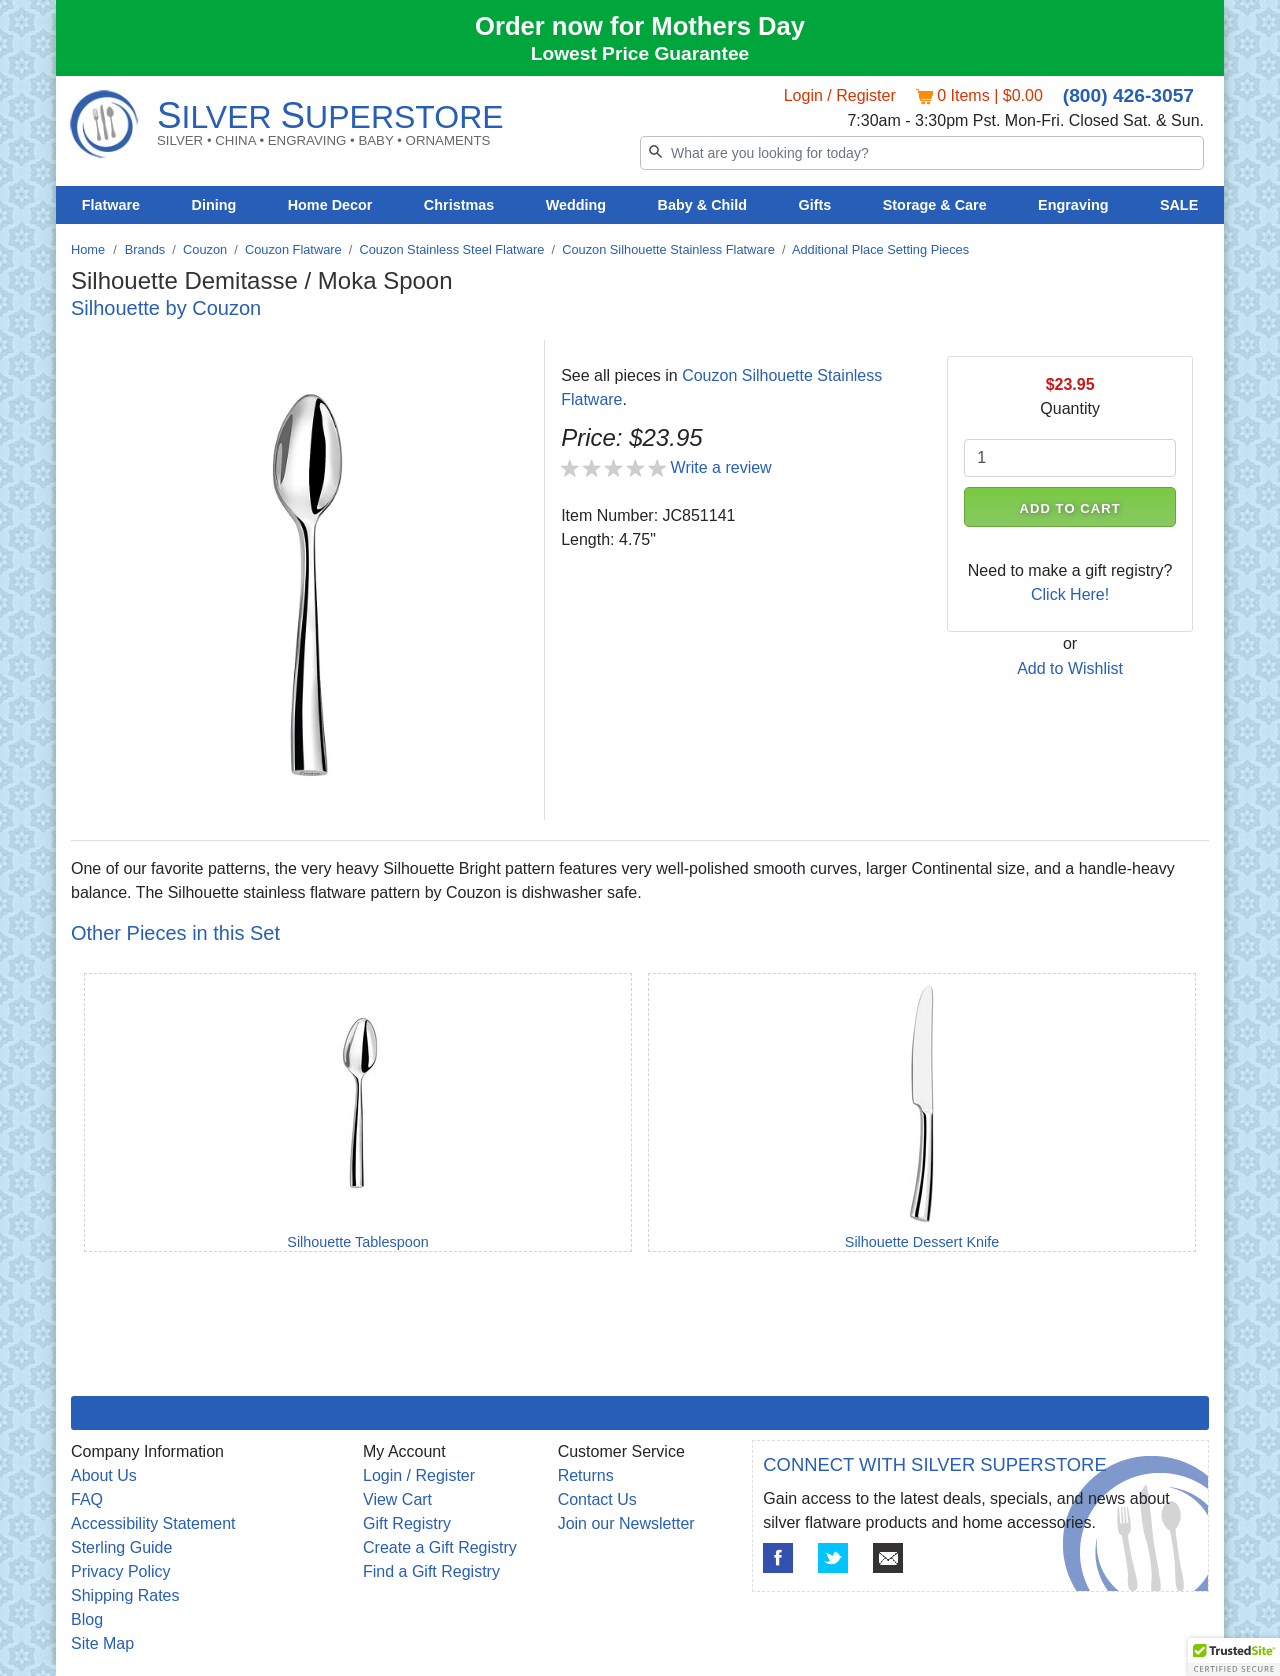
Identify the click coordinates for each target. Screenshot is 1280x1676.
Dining (214, 205)
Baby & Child (703, 205)
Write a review (721, 467)
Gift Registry (407, 1523)
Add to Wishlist (1070, 668)
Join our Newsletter (626, 1523)
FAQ (87, 1499)
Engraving (1073, 205)
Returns (586, 1475)
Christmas (459, 205)
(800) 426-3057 (1128, 95)
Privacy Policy (121, 1571)
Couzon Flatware (293, 249)
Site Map (102, 1643)
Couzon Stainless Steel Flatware (451, 249)
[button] (1234, 1657)
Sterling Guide (121, 1547)
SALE (1179, 205)
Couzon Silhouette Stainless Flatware (668, 249)
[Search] (922, 153)
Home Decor (330, 205)
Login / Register (840, 95)
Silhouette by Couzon (166, 308)
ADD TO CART (1070, 508)
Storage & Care (935, 205)
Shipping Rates (125, 1595)
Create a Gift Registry (440, 1547)
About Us (104, 1475)
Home (88, 249)
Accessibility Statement (153, 1523)
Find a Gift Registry (431, 1571)
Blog (87, 1619)
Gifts (815, 205)
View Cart (397, 1499)
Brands (145, 249)
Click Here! (1070, 594)
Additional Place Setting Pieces (880, 249)
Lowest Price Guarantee (640, 53)
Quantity (1070, 408)
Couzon (205, 249)
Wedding (576, 205)
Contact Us (597, 1499)
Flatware (111, 205)
